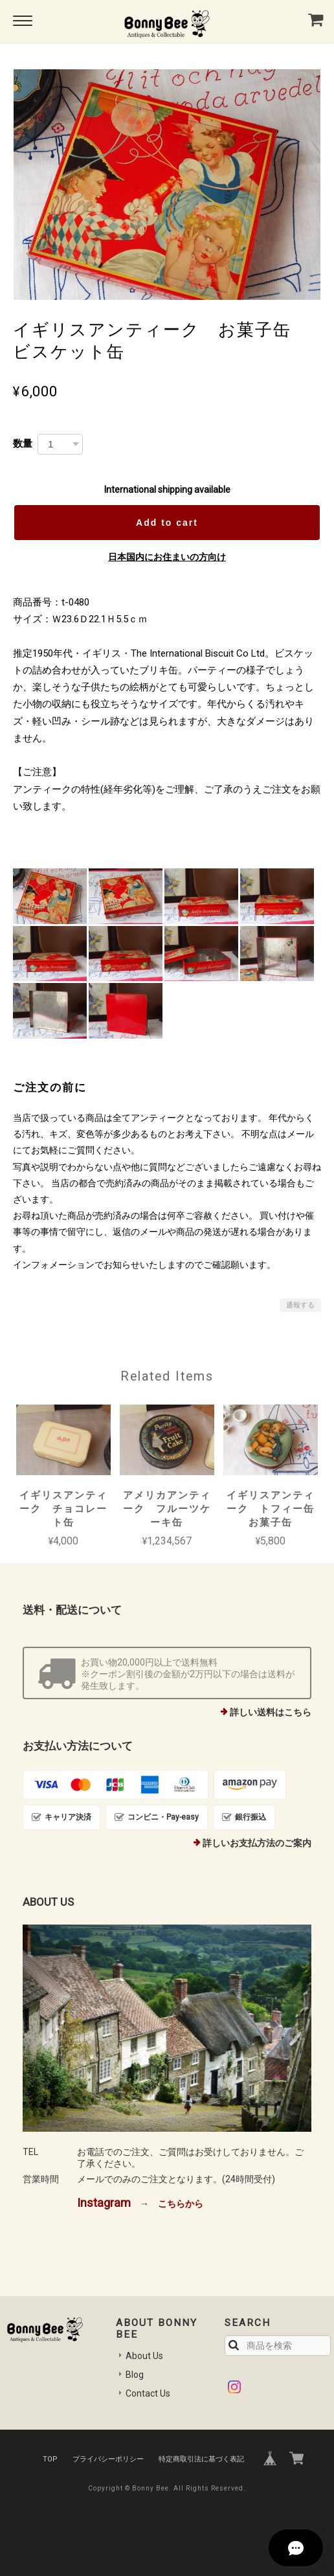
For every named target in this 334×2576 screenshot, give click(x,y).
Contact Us (148, 2393)
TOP (50, 2459)
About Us (144, 2356)
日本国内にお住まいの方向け (167, 557)
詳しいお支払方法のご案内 (257, 1843)
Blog (135, 2374)
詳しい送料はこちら (270, 1712)
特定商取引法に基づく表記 (201, 2459)
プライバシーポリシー (108, 2459)
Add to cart (167, 522)
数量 (22, 443)
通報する (300, 1305)
